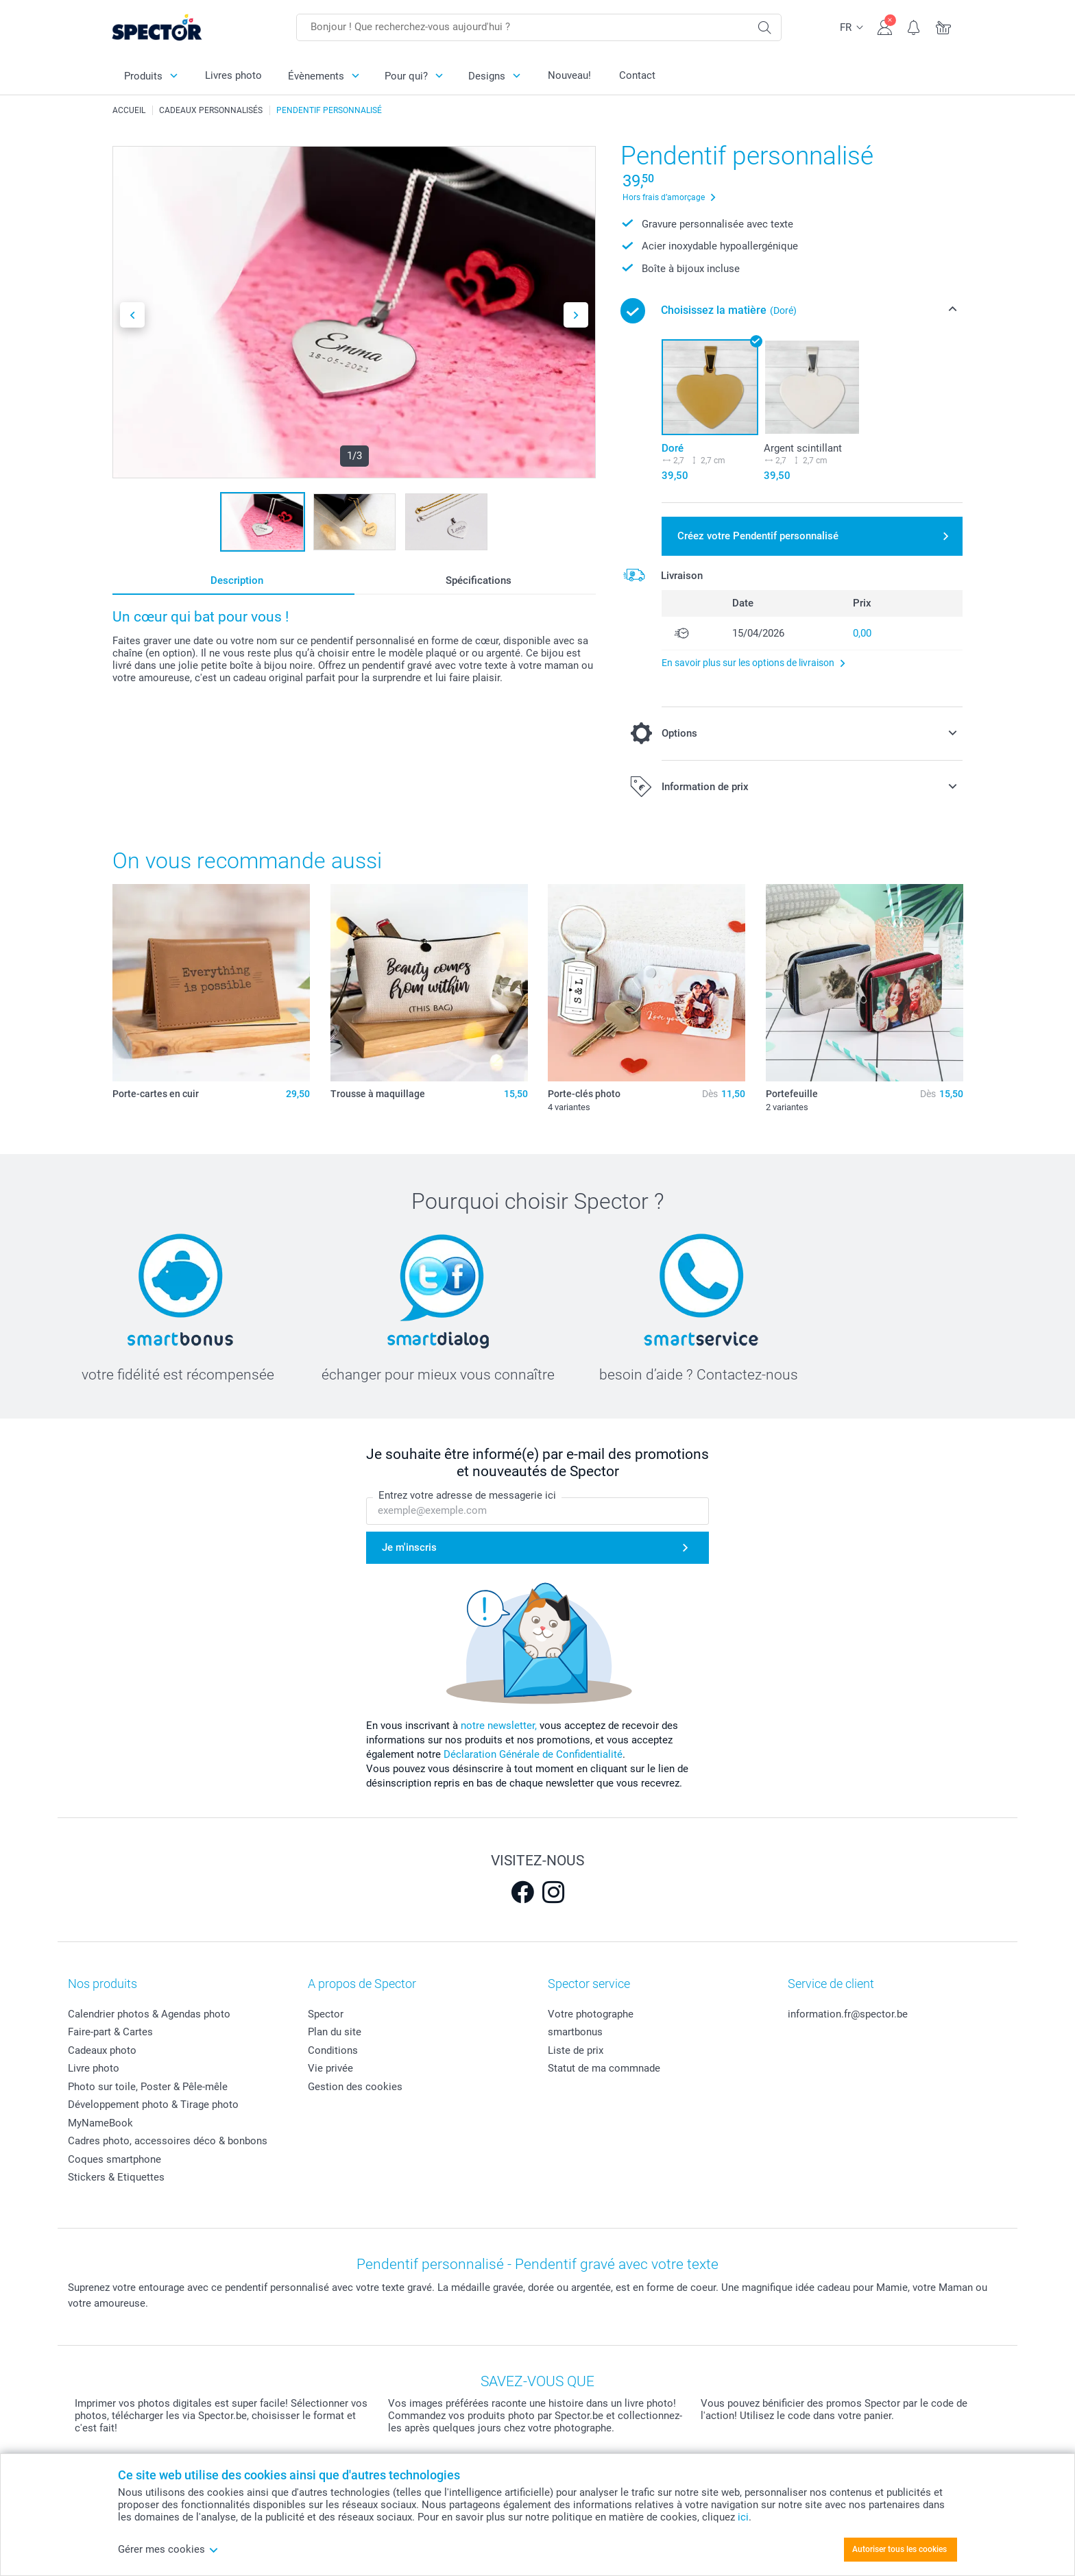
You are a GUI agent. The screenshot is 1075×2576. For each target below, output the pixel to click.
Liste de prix (575, 2050)
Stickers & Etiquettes (116, 2177)
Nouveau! (569, 75)
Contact (637, 75)
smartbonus (575, 2032)
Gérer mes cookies (168, 2549)
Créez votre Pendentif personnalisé (757, 536)
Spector (325, 2014)
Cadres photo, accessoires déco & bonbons (167, 2141)
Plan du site (334, 2032)
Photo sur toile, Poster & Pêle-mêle (148, 2087)
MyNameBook (100, 2123)
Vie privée (330, 2068)
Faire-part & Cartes (110, 2032)
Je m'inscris (409, 1547)
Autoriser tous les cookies (899, 2549)
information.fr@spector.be (848, 2014)
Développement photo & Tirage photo (153, 2104)
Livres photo (233, 75)
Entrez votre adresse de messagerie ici (467, 1495)
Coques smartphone (114, 2159)
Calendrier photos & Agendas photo (149, 2014)
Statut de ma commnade (604, 2068)
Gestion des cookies (355, 2087)
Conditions (333, 2050)
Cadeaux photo (102, 2050)
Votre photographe (590, 2014)
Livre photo (93, 2068)
